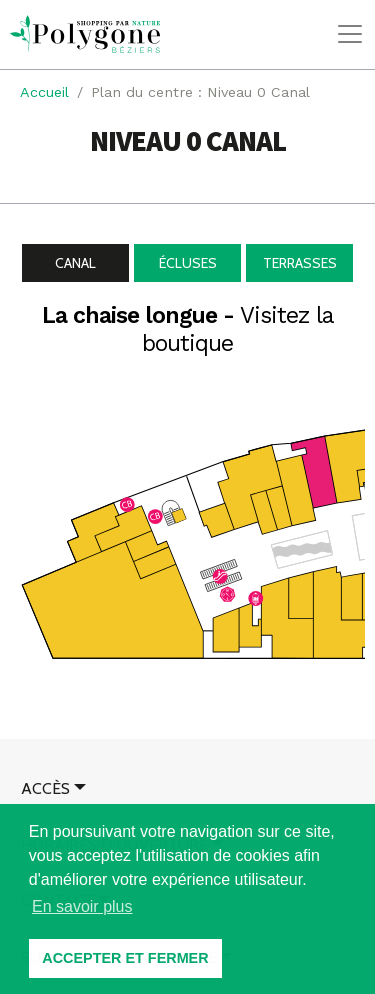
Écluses (188, 263)
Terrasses (300, 263)
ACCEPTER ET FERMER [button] (125, 958)
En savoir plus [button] (82, 906)
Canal (75, 263)
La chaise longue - (188, 329)
